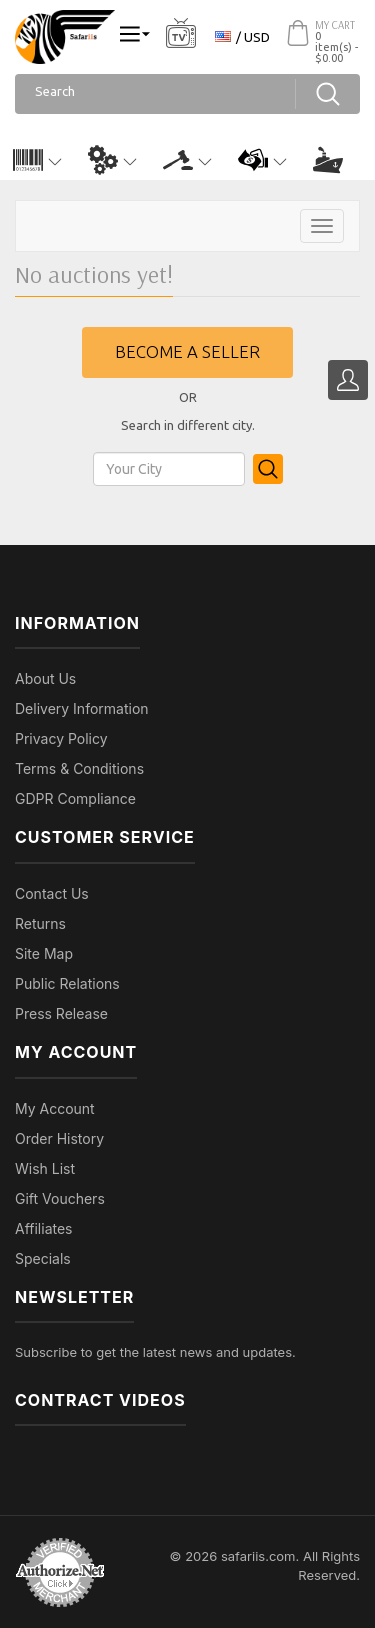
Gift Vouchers (60, 1198)
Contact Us (52, 893)
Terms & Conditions (79, 768)
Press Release (61, 1013)
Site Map (44, 953)
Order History (59, 1138)
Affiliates (44, 1228)
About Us (45, 678)
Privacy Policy (61, 738)
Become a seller (187, 351)
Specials (43, 1258)
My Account (55, 1108)
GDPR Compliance (75, 798)
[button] (37, 160)
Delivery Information (82, 708)
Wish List (45, 1168)
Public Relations (67, 983)
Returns (40, 923)
